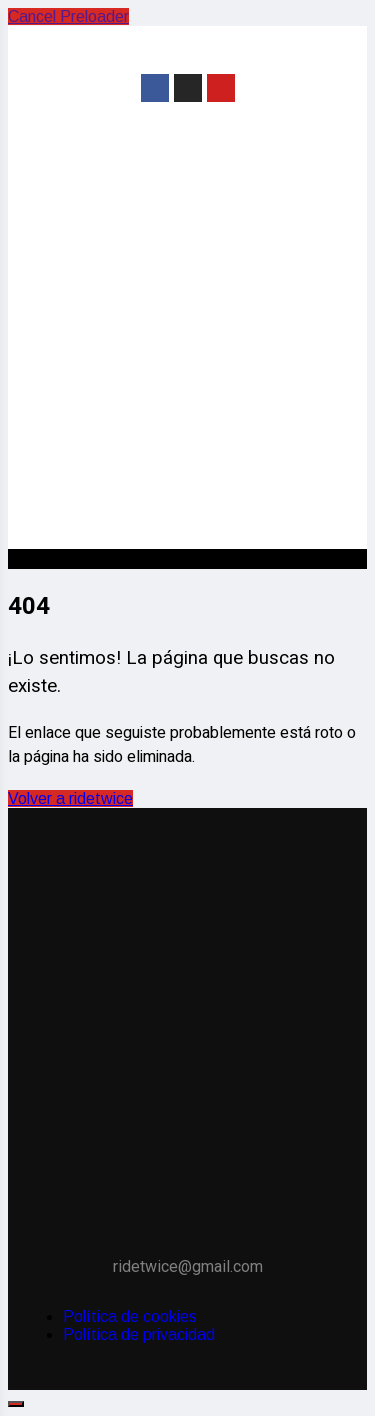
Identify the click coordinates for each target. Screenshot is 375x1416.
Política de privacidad (139, 1334)
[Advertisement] (187, 347)
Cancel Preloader (68, 16)
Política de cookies (130, 1316)
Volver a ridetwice (70, 798)
